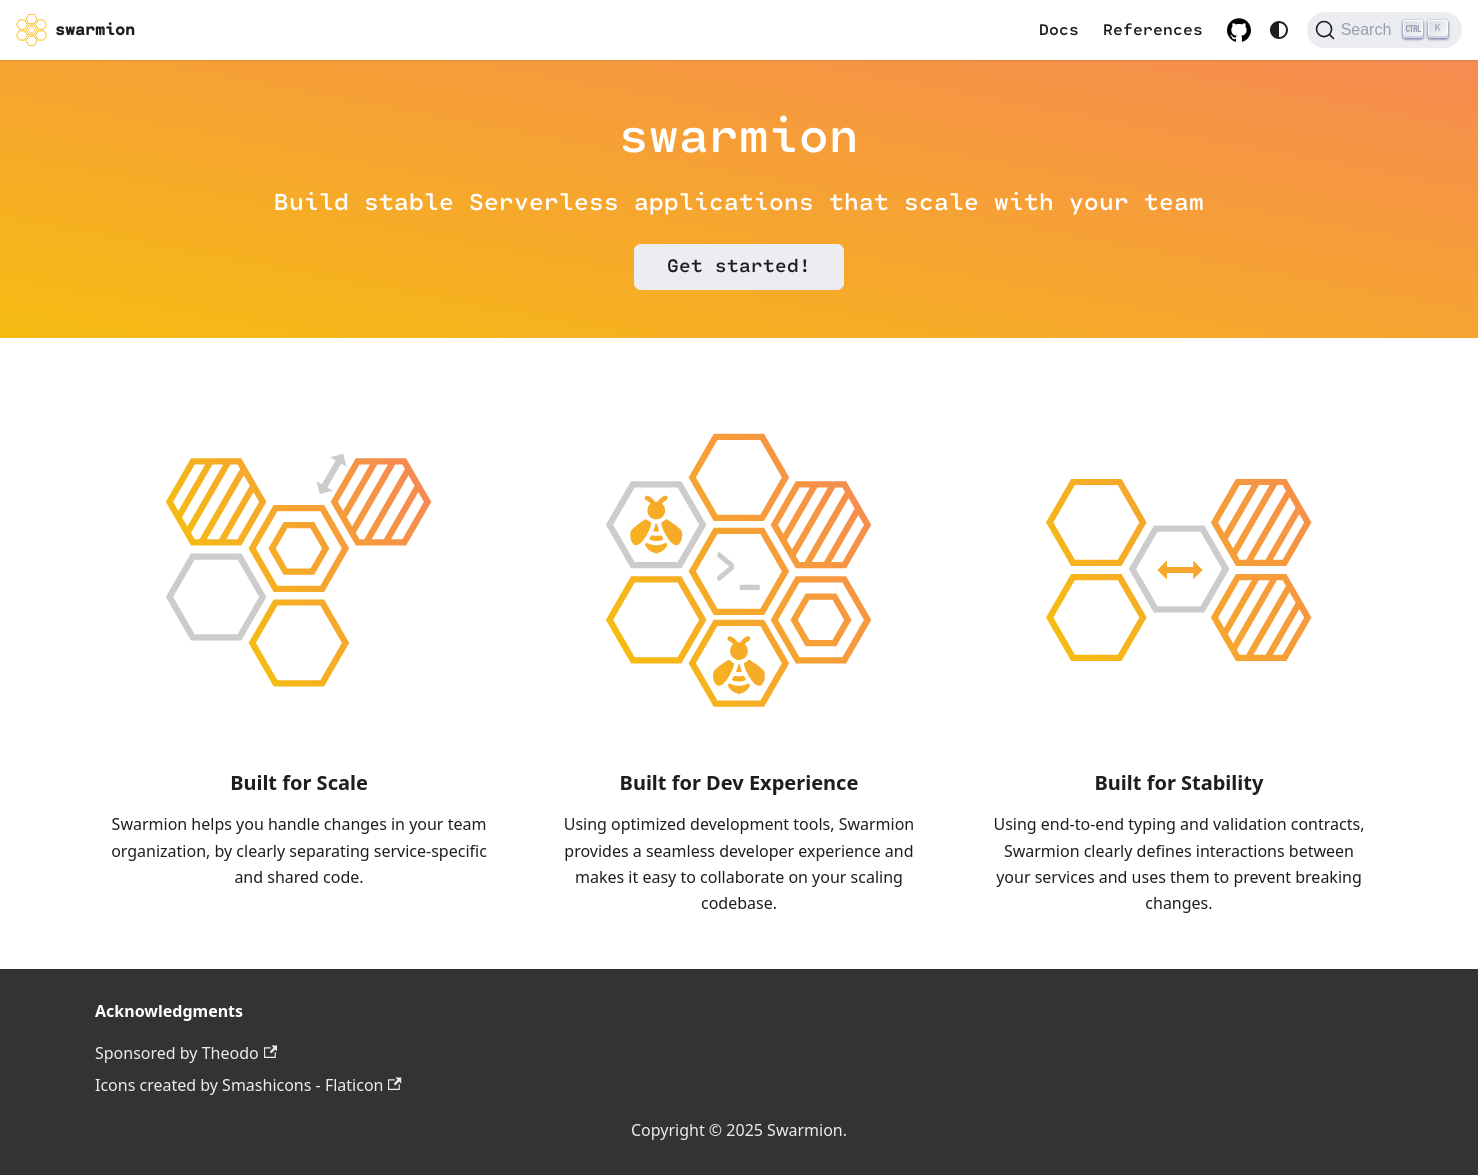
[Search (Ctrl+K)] (1384, 30)
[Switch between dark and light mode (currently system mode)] (1279, 30)
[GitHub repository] (1239, 30)
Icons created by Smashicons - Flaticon (248, 1085)
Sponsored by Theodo (186, 1053)
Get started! (739, 266)
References (1153, 30)
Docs (1059, 30)
